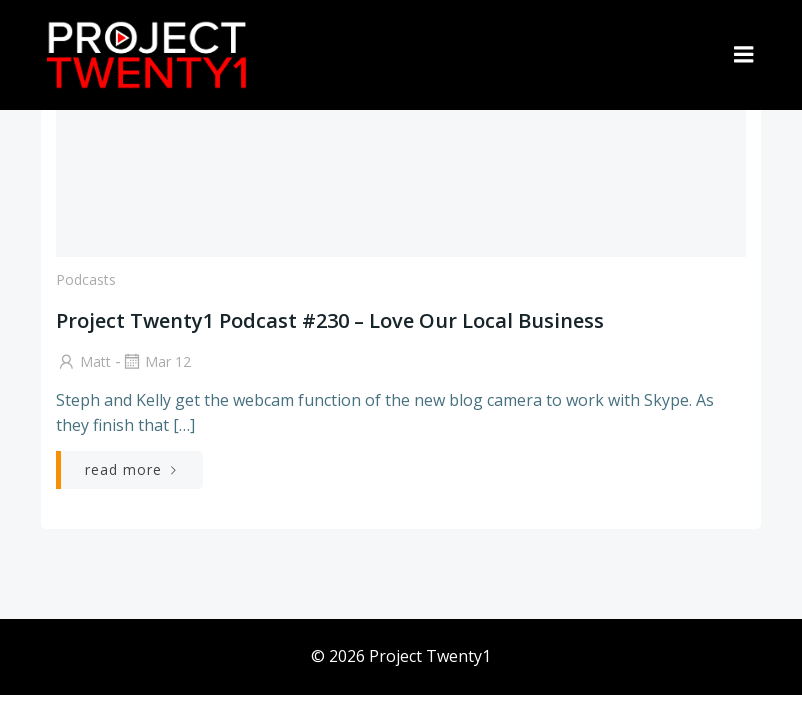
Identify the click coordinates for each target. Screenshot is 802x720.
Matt (83, 361)
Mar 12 (156, 361)
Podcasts (86, 279)
